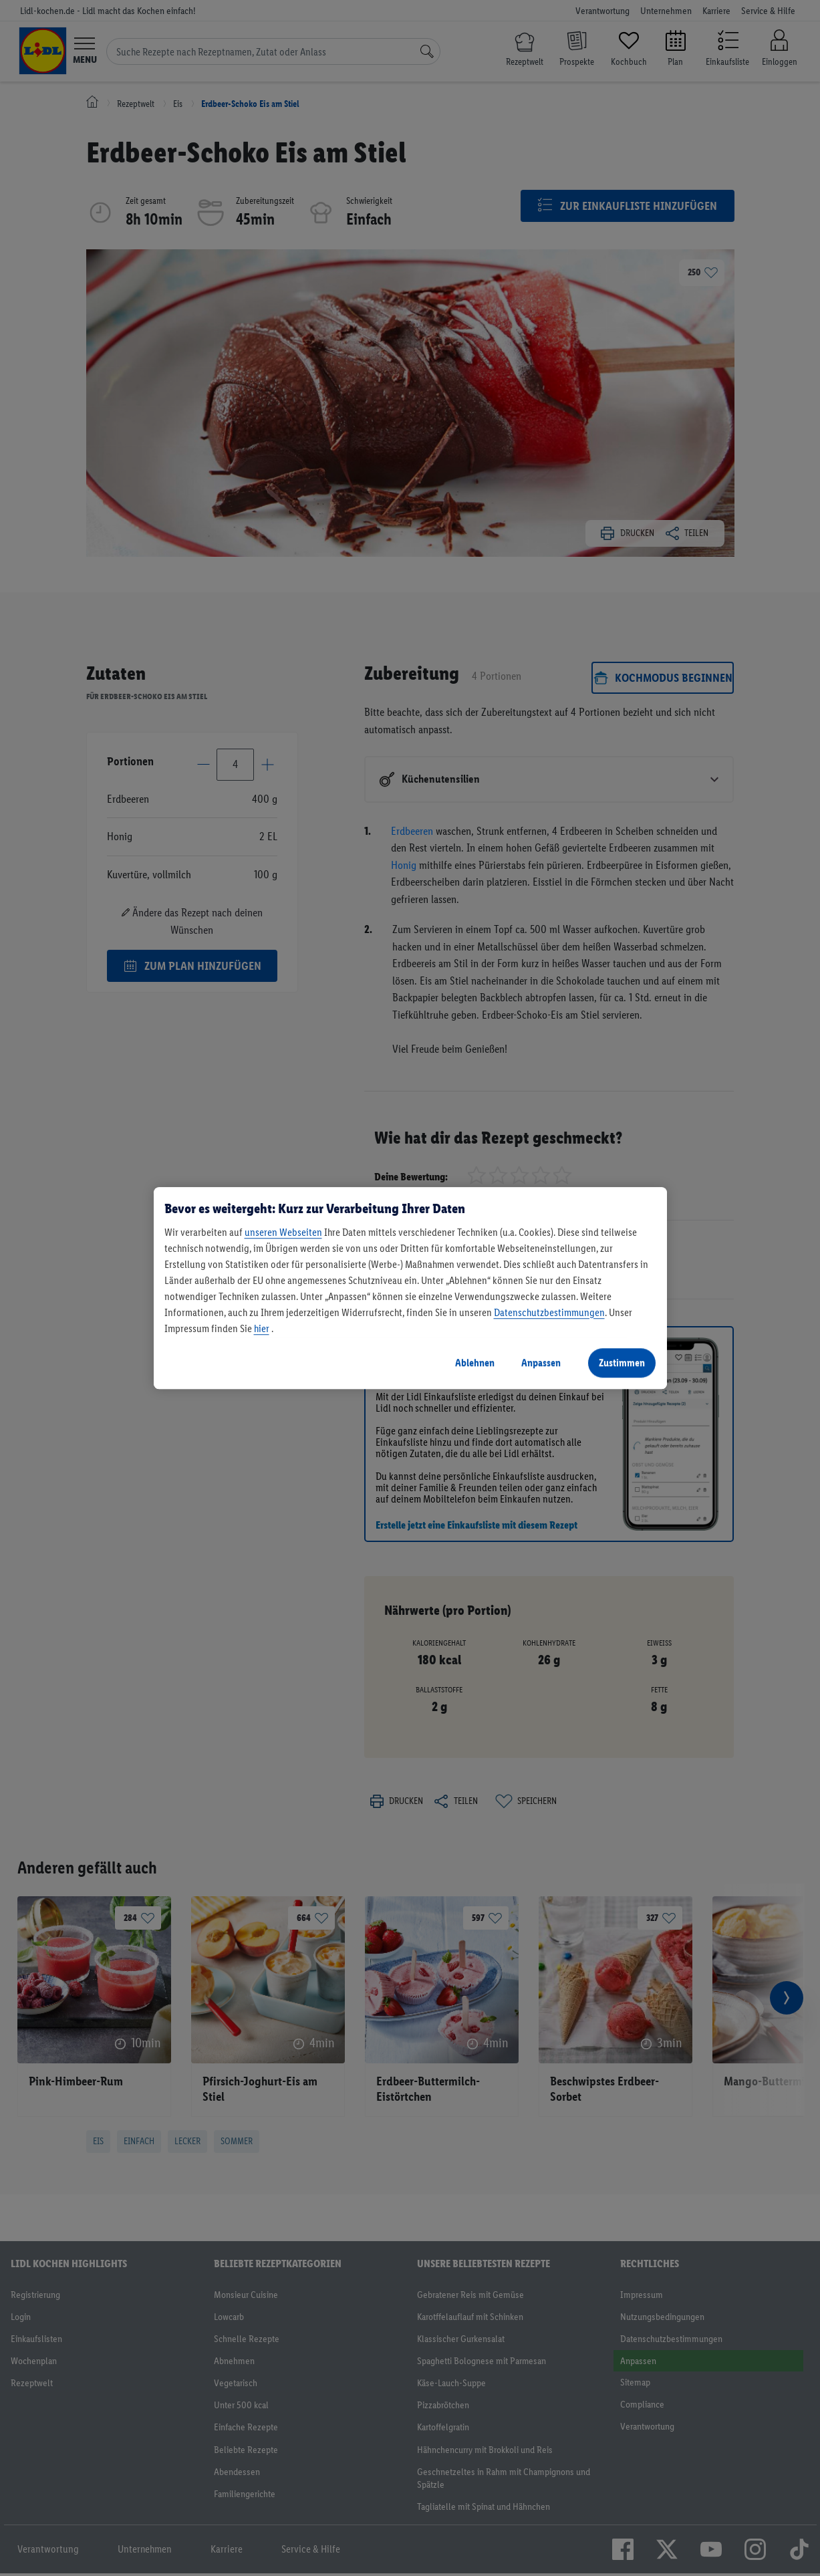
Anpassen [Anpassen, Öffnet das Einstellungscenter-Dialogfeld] (541, 1362)
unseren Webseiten (283, 1232)
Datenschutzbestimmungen (549, 1312)
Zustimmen (622, 1362)
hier (261, 1328)
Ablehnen (475, 1362)
